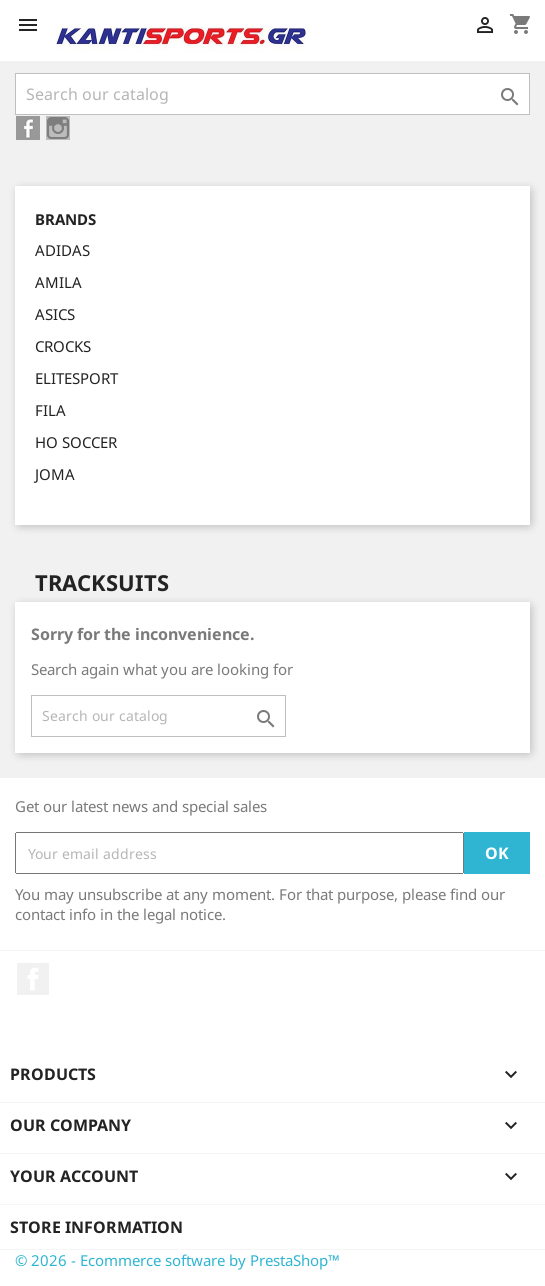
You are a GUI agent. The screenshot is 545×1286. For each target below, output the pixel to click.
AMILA (58, 282)
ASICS (55, 314)
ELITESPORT (76, 378)
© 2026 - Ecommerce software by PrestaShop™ (177, 1260)
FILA (50, 410)
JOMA (55, 474)
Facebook (33, 979)
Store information (96, 1227)
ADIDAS (62, 250)
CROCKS (63, 346)
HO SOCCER (76, 442)
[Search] (272, 94)
